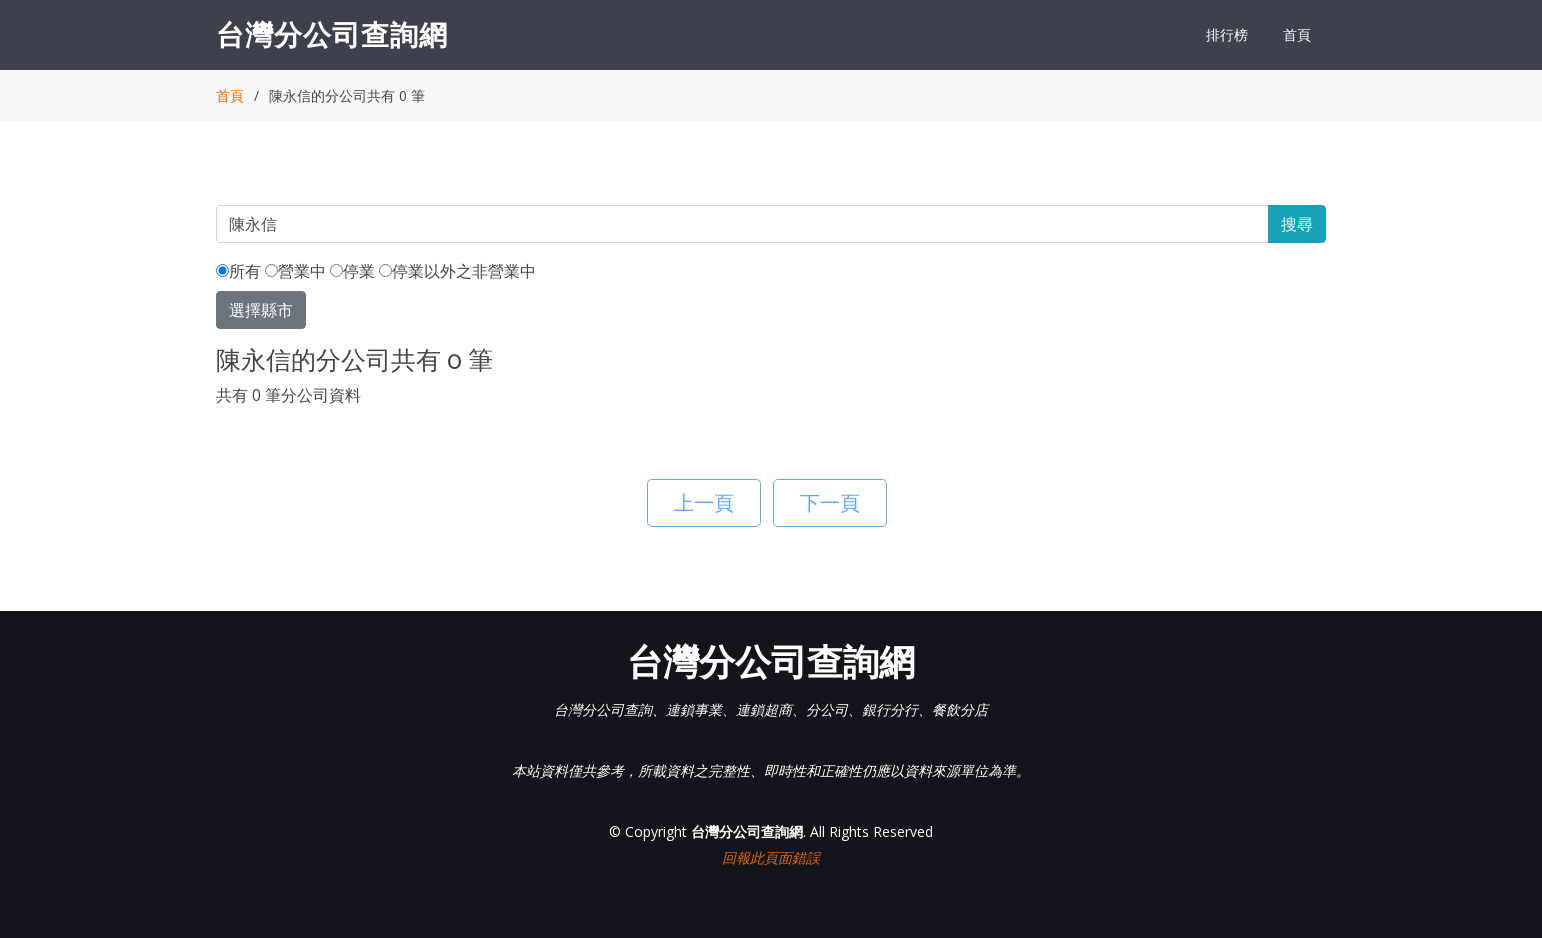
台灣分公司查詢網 (332, 34)
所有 (238, 271)
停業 (352, 271)
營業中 (295, 271)
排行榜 (1227, 34)
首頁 (1297, 34)
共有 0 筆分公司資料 (288, 395)
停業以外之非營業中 (457, 271)
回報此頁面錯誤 (771, 857)
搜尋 (1297, 224)
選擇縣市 (261, 310)
